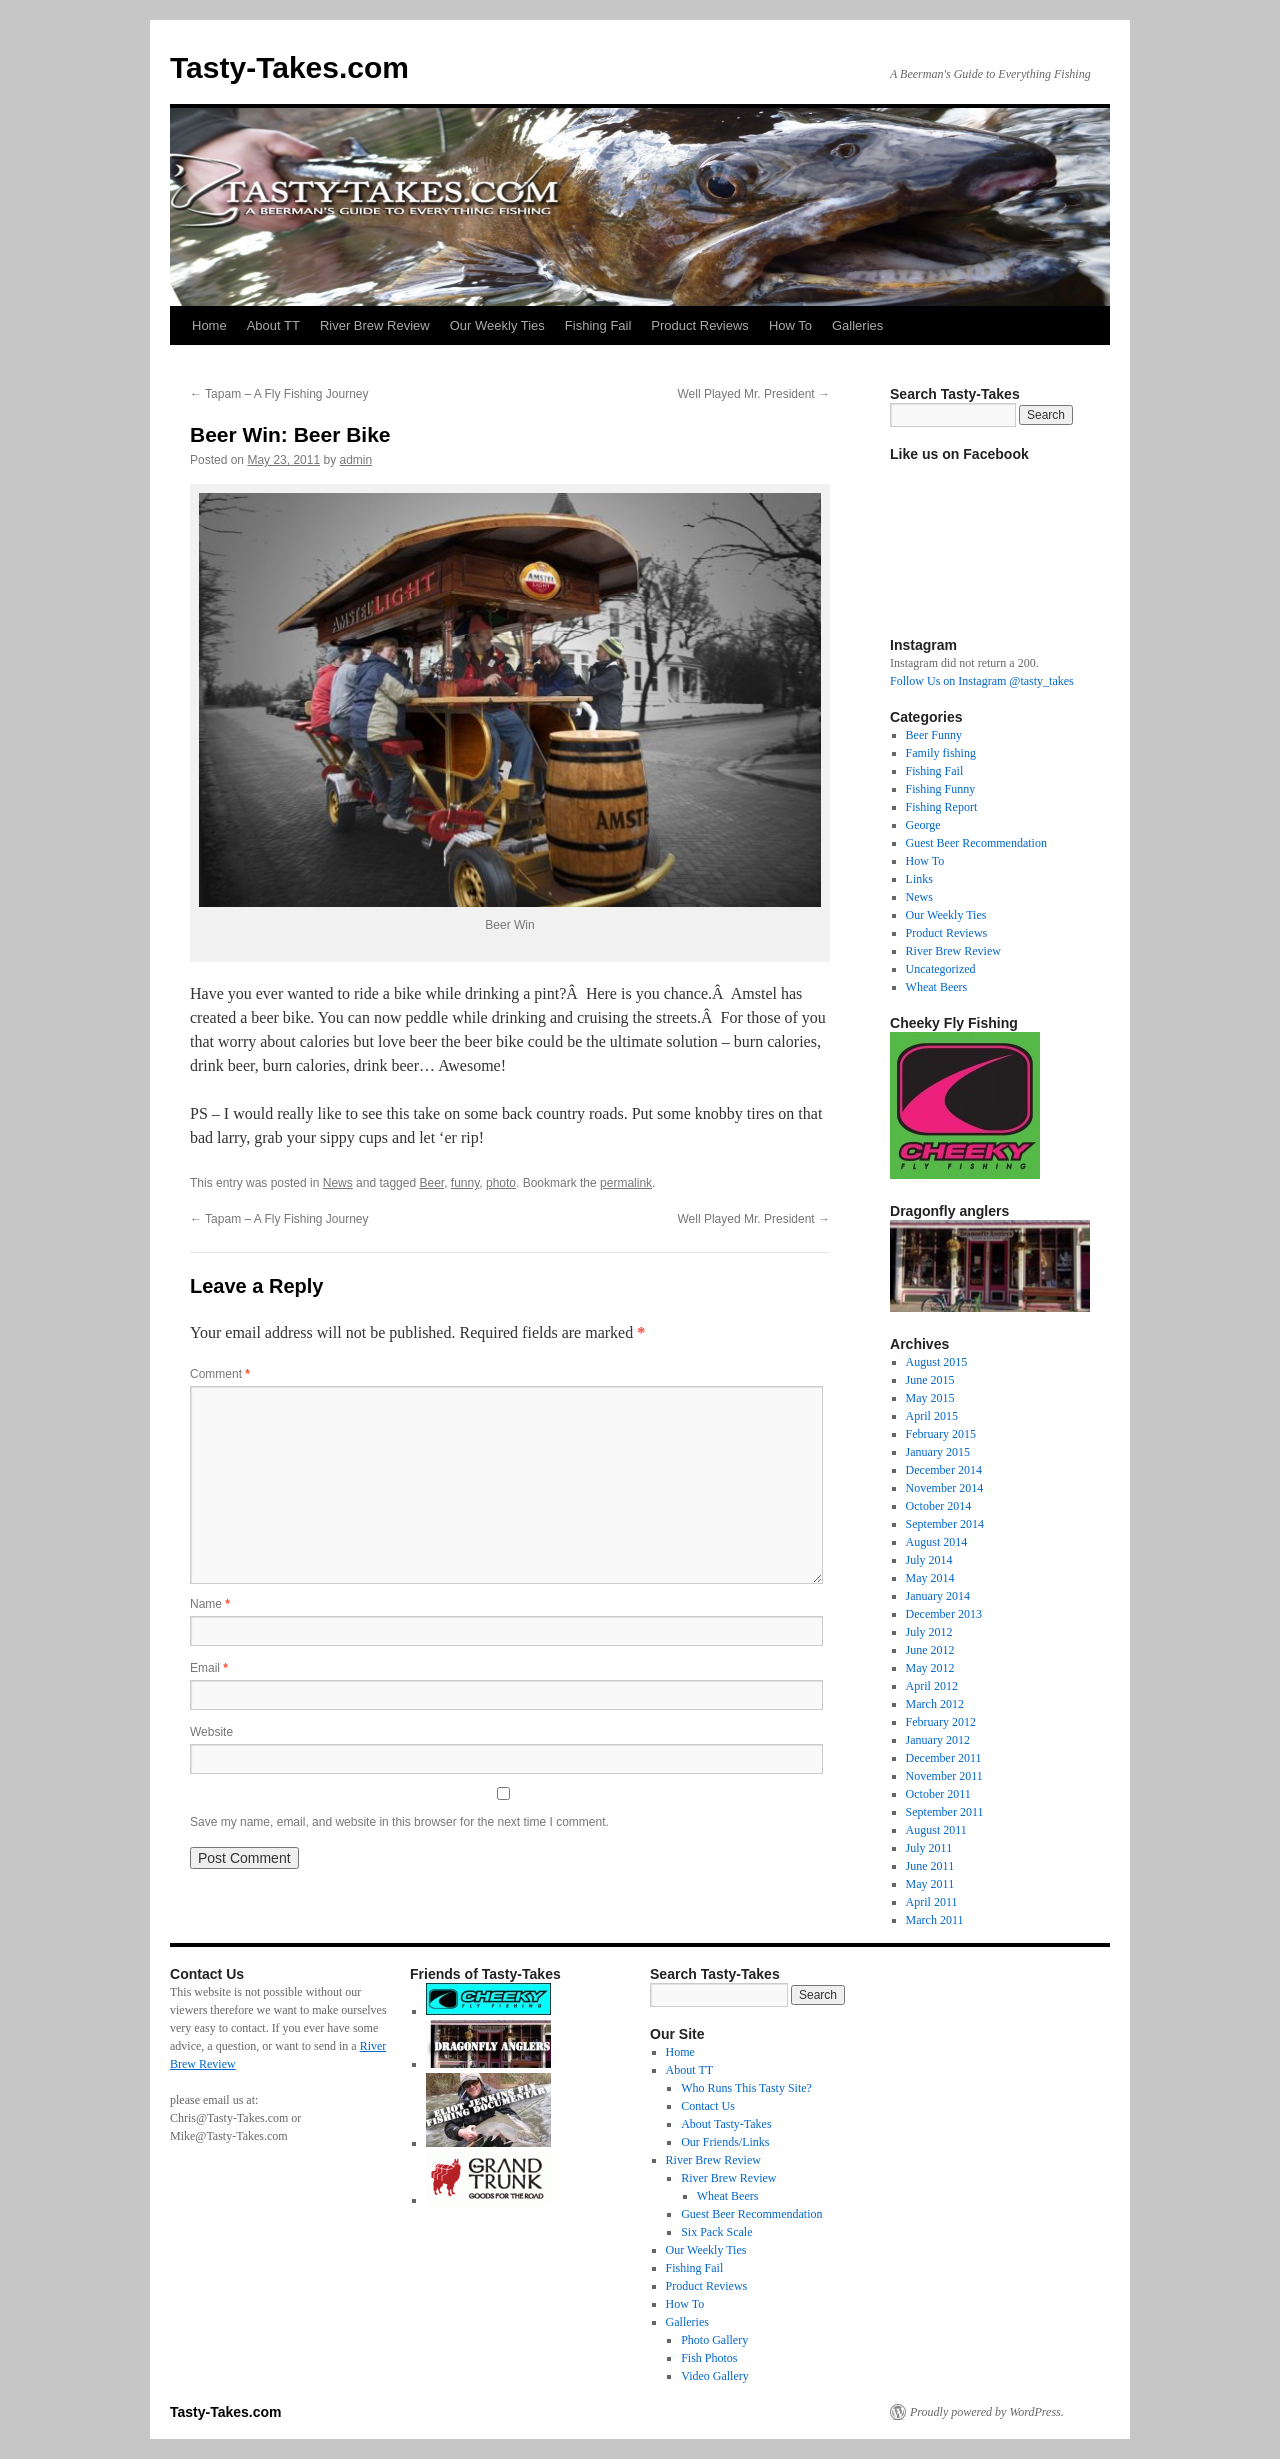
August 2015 (937, 1362)
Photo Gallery (714, 2340)
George (923, 825)
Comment (220, 1374)
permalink (626, 1183)
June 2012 (930, 1650)
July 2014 (929, 1560)
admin (355, 460)
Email (209, 1668)
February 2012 (941, 1722)
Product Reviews (700, 325)
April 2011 (932, 1902)
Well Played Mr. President (753, 394)
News (338, 1183)
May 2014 (930, 1578)
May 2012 (930, 1668)
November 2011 (944, 1776)
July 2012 (929, 1632)
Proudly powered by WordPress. (987, 2412)
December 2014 (944, 1470)
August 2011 (936, 1830)
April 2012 (932, 1686)
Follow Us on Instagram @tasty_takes (982, 681)
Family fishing (941, 753)
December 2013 (944, 1614)
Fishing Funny (941, 789)
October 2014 (939, 1506)
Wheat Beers (937, 987)
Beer (431, 1183)
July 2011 (929, 1848)
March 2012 (935, 1704)
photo (501, 1183)
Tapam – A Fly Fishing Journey (279, 394)
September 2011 (945, 1812)
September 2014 (945, 1524)
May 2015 (930, 1398)
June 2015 (930, 1380)
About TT (273, 325)
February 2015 (941, 1434)
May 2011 (930, 1884)
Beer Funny (934, 735)
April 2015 (932, 1416)
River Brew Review (375, 325)
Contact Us (708, 2106)
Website (211, 1732)
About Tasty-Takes (726, 2124)
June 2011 (930, 1866)
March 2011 (935, 1920)
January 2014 (938, 1596)
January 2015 (938, 1452)
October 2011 (938, 1794)
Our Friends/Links (725, 2142)
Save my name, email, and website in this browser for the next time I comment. (399, 1822)
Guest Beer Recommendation (976, 843)
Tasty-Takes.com (289, 67)
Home (209, 325)
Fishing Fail (598, 325)
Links (919, 879)
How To (790, 325)
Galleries (857, 325)
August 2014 (937, 1542)
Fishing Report (942, 807)
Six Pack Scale (716, 2232)
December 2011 (944, 1758)
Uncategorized (941, 969)
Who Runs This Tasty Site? (746, 2088)
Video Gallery (715, 2376)
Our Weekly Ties (497, 325)
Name (210, 1604)
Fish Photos (709, 2358)
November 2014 (945, 1488)
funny (465, 1183)
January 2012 (938, 1740)
